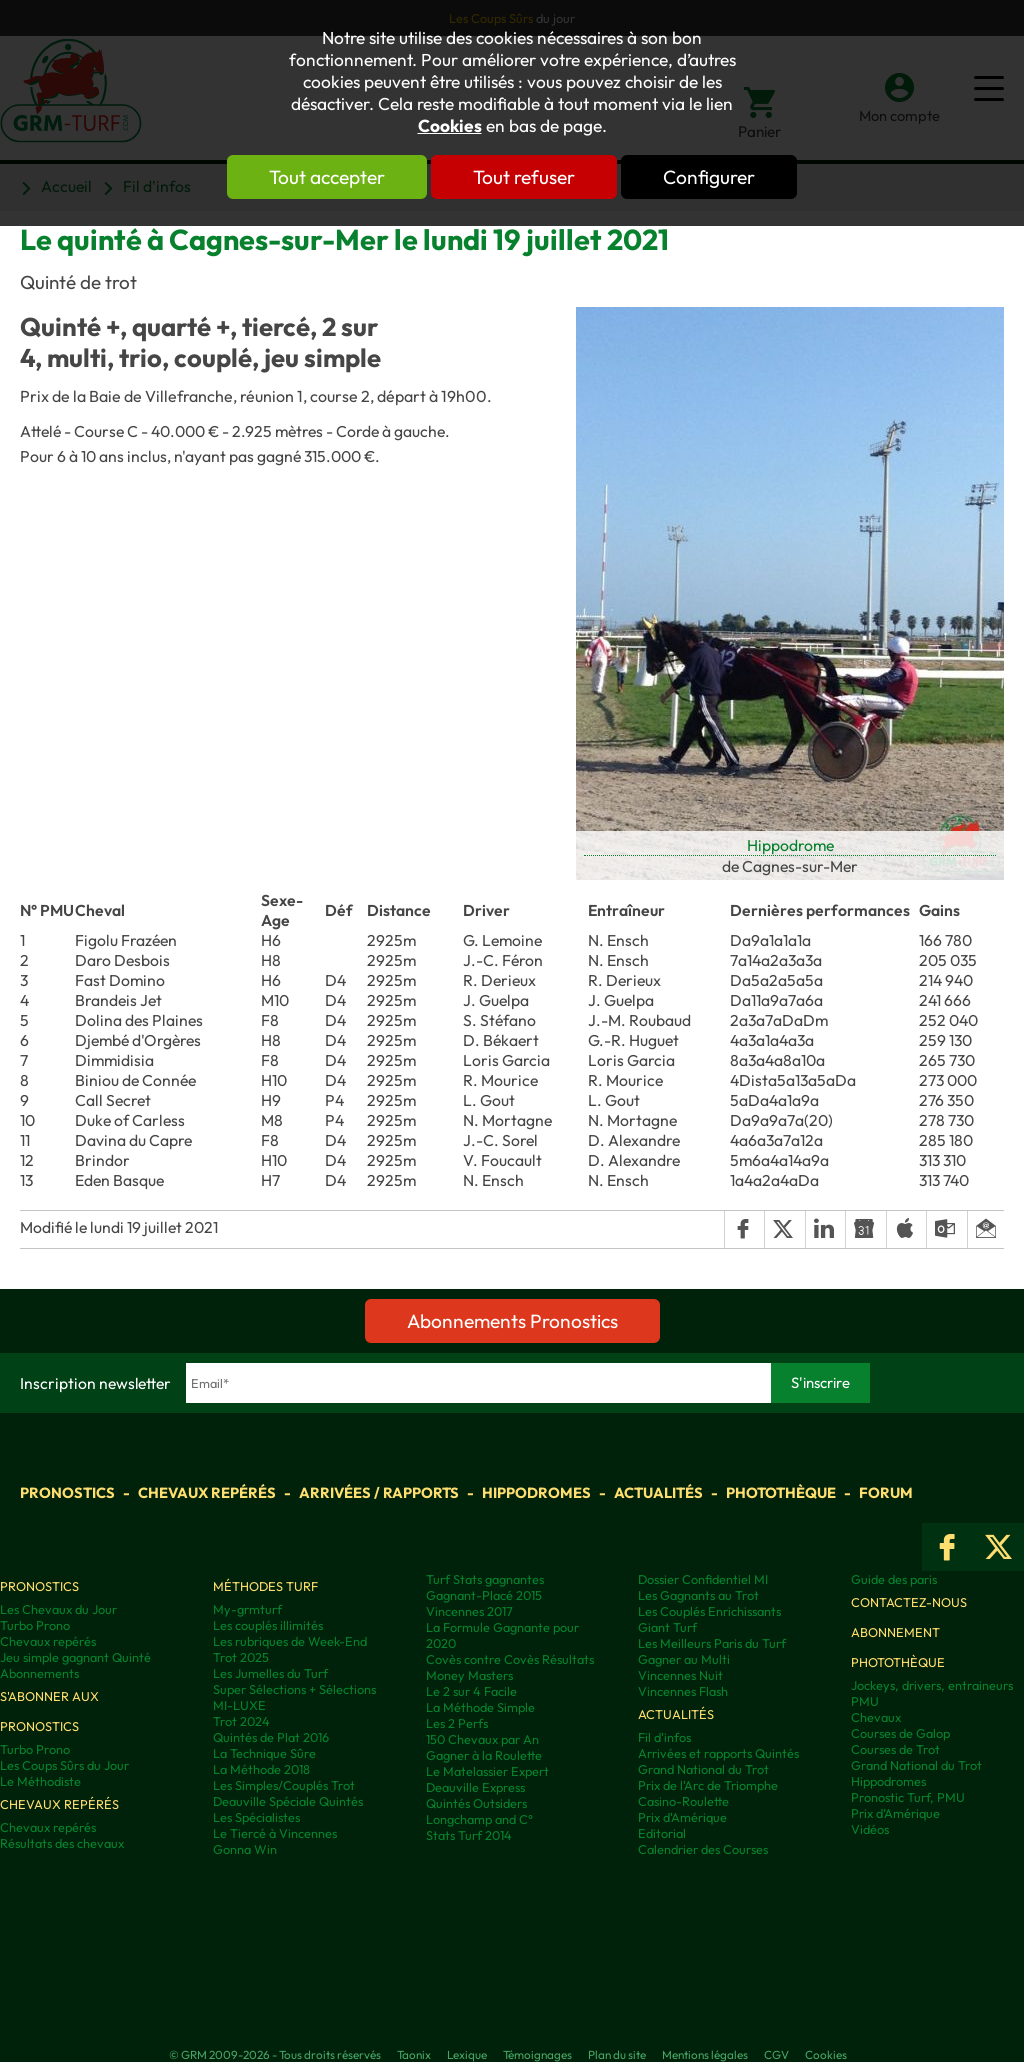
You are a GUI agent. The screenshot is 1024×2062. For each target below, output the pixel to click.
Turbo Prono (35, 1625)
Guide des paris (894, 1579)
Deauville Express (475, 1787)
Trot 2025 (241, 1657)
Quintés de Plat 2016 (271, 1737)
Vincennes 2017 (469, 1611)
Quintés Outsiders (476, 1803)
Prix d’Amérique (895, 1813)
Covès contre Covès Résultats (510, 1659)
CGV (776, 2054)
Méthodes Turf (265, 1586)
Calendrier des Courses (703, 1849)
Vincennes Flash (683, 1691)
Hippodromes (536, 1492)
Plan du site (617, 2054)
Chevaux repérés (207, 1492)
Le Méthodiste (40, 1781)
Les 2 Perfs (457, 1723)
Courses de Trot (895, 1749)
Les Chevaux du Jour (58, 1609)
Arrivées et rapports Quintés (718, 1753)
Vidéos (870, 1829)
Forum (886, 1492)
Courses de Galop (900, 1733)
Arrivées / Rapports (379, 1492)
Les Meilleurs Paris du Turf (712, 1643)
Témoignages (537, 2054)
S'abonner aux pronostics (49, 1711)
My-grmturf (247, 1609)
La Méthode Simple (480, 1707)
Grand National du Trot (703, 1769)
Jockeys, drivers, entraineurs (932, 1685)
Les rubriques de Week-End (290, 1641)
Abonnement (895, 1632)
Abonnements (39, 1673)
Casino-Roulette (683, 1801)
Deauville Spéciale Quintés (288, 1801)
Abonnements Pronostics (512, 1321)
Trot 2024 (241, 1721)
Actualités (658, 1492)
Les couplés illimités (268, 1625)
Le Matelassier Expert (487, 1771)
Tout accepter (327, 177)
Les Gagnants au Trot (698, 1595)
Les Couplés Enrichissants (709, 1611)
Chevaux (876, 1717)
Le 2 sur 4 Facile (471, 1691)
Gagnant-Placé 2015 (484, 1595)
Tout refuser (524, 177)
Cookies (450, 126)
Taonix (414, 2054)
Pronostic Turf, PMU (908, 1797)
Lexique (467, 2054)
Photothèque (781, 1492)
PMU (865, 1701)
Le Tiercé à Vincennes (275, 1833)
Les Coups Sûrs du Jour (64, 1765)
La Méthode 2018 (261, 1769)
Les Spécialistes (256, 1817)
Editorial (662, 1833)
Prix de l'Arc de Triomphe (708, 1785)
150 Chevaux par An (482, 1739)
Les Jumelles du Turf (270, 1673)
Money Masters (469, 1675)
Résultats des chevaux (62, 1843)
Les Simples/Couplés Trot (284, 1785)
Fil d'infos (664, 1737)
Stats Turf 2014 (469, 1835)
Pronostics (67, 1492)
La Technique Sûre (264, 1753)
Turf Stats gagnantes (485, 1579)
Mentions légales (705, 2054)
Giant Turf (667, 1627)
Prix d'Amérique (682, 1817)
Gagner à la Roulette (484, 1755)
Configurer (709, 177)
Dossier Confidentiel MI (703, 1579)
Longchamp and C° (479, 1819)
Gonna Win (245, 1849)
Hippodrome (790, 845)
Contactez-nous (909, 1602)
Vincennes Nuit (680, 1675)
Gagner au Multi (684, 1659)
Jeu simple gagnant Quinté (75, 1657)
